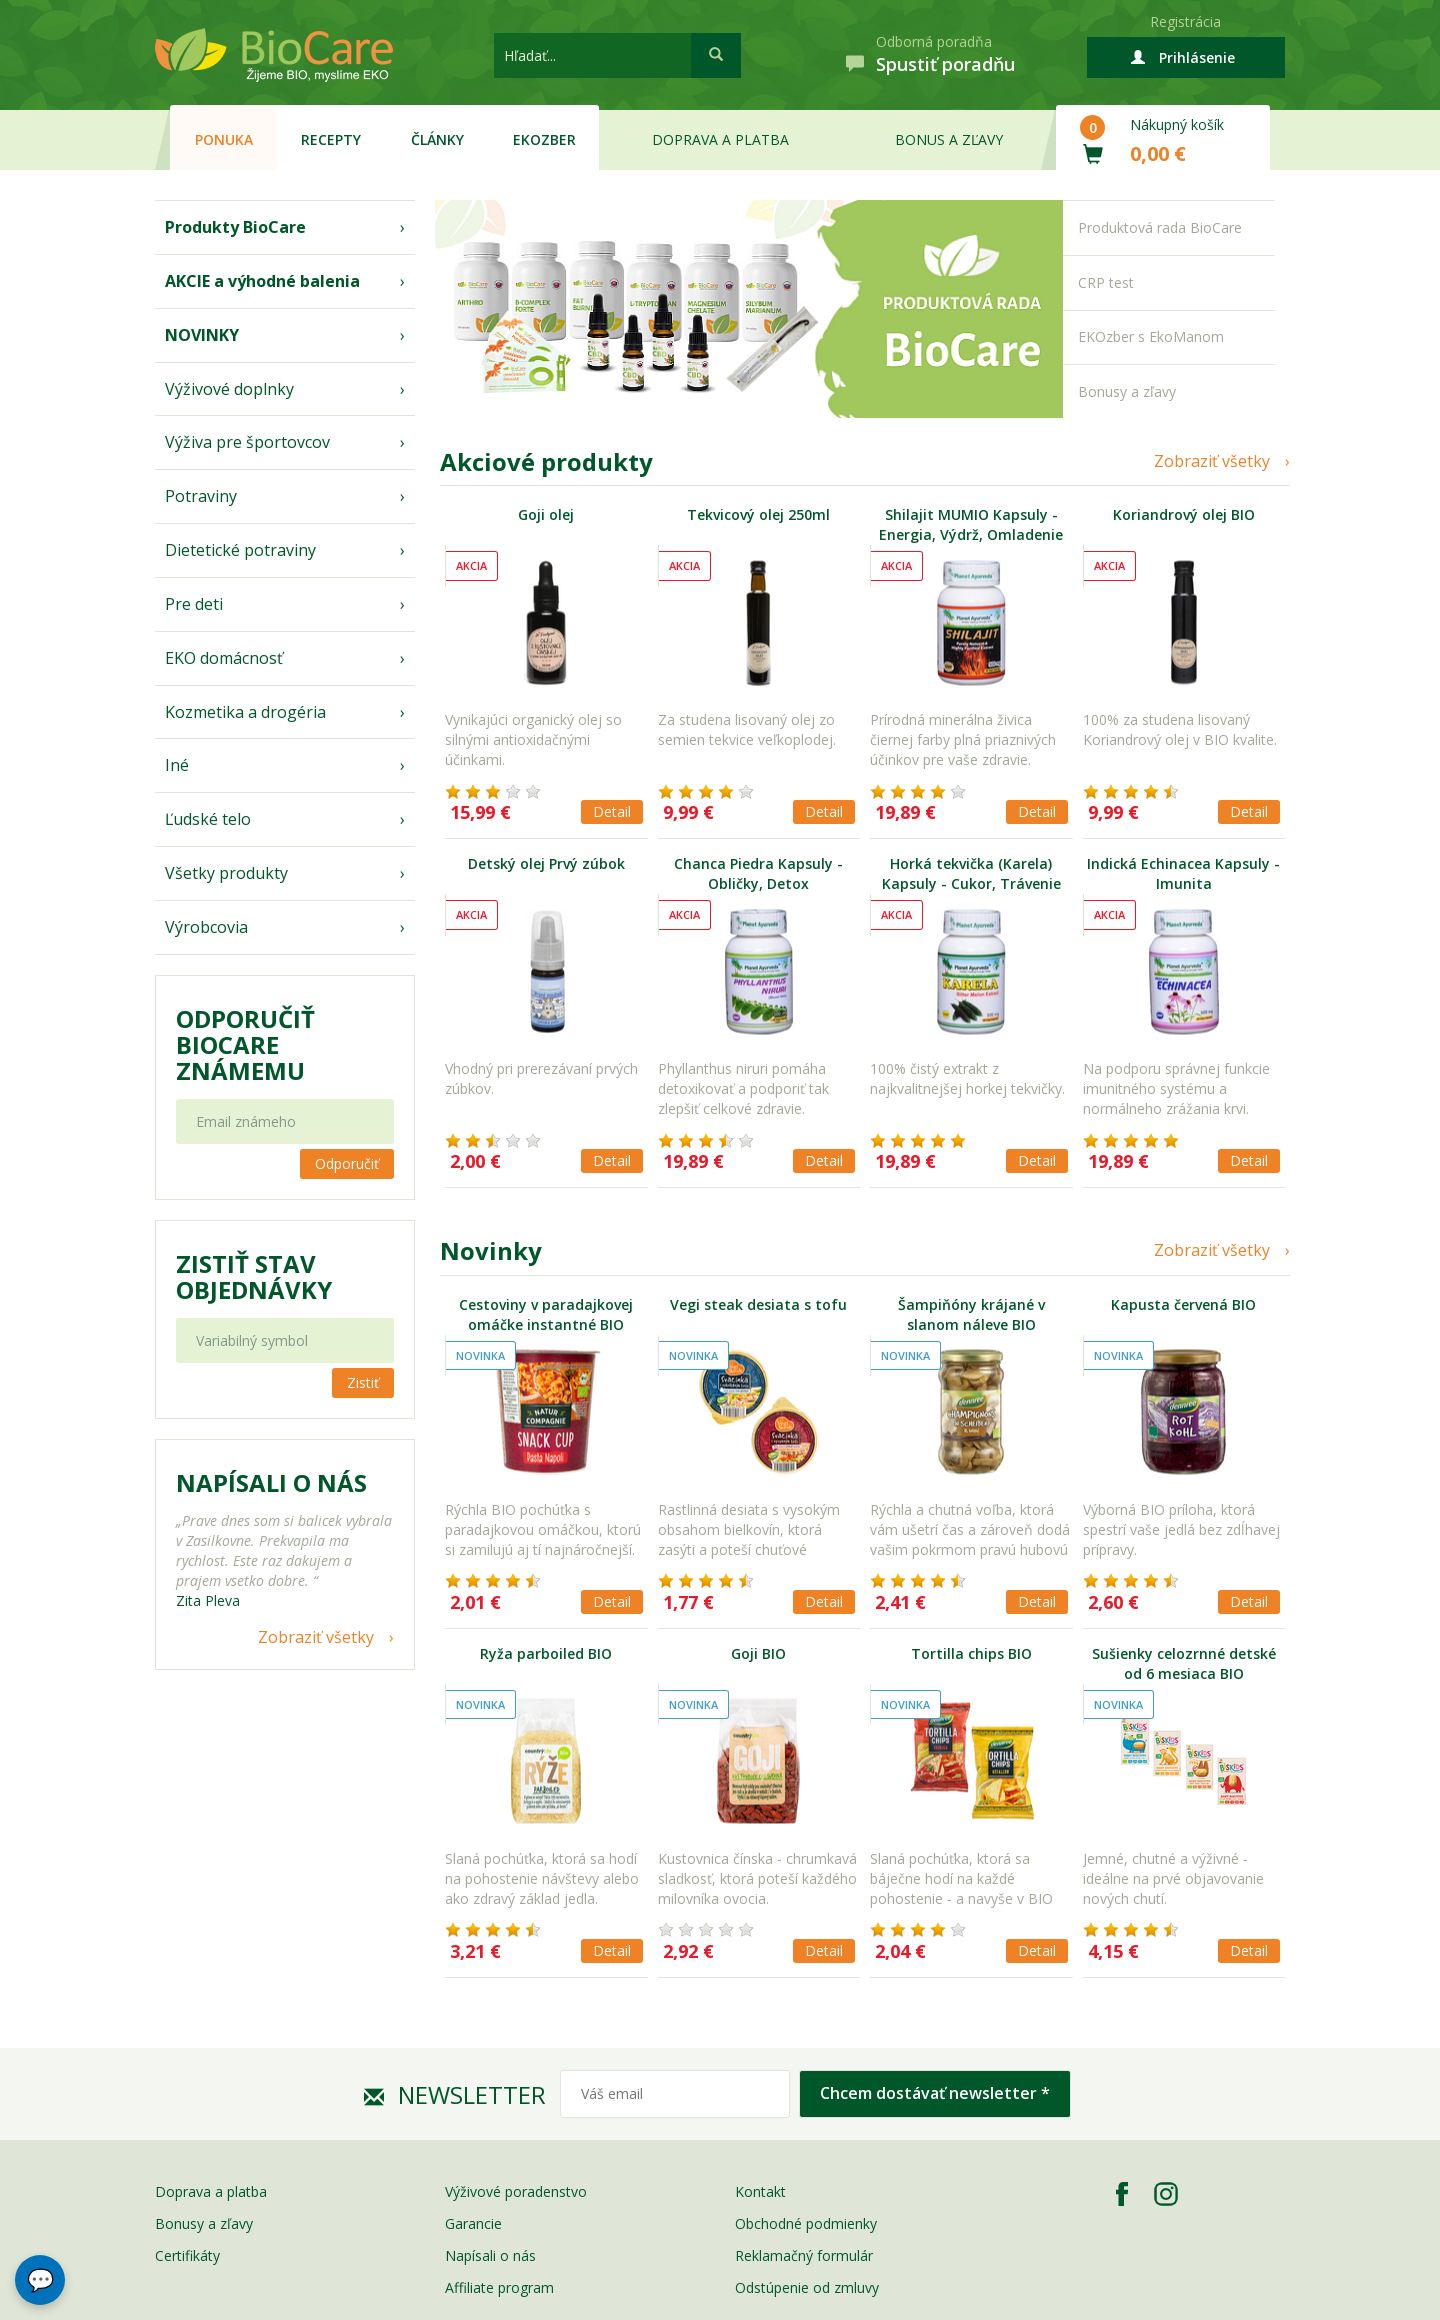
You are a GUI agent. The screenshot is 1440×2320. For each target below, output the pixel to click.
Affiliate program (499, 2287)
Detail (612, 811)
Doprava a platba (720, 139)
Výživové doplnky (229, 389)
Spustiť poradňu (945, 64)
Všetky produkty (226, 873)
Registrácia (1185, 21)
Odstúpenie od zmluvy (807, 2287)
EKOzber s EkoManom (1151, 336)
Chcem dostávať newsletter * (935, 2093)
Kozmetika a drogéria (245, 712)
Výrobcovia (206, 927)
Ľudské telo (208, 819)
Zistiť (363, 1382)
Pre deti (194, 604)
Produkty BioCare (235, 227)
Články (437, 139)
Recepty (331, 139)
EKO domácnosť (224, 658)
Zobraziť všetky (316, 1637)
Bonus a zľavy (949, 139)
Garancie (473, 2223)
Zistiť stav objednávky (254, 1277)
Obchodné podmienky (806, 2223)
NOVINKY (202, 335)
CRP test (1106, 282)
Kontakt (760, 2191)
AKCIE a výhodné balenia (262, 281)
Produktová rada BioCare (1160, 227)
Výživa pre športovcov (247, 442)
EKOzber (544, 139)
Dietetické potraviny (240, 550)
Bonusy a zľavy (1127, 391)
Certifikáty (187, 2255)
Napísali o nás (490, 2255)
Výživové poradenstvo (516, 2191)
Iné (177, 765)
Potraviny (201, 496)
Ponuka (224, 139)
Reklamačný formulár (804, 2255)
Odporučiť (347, 1163)
